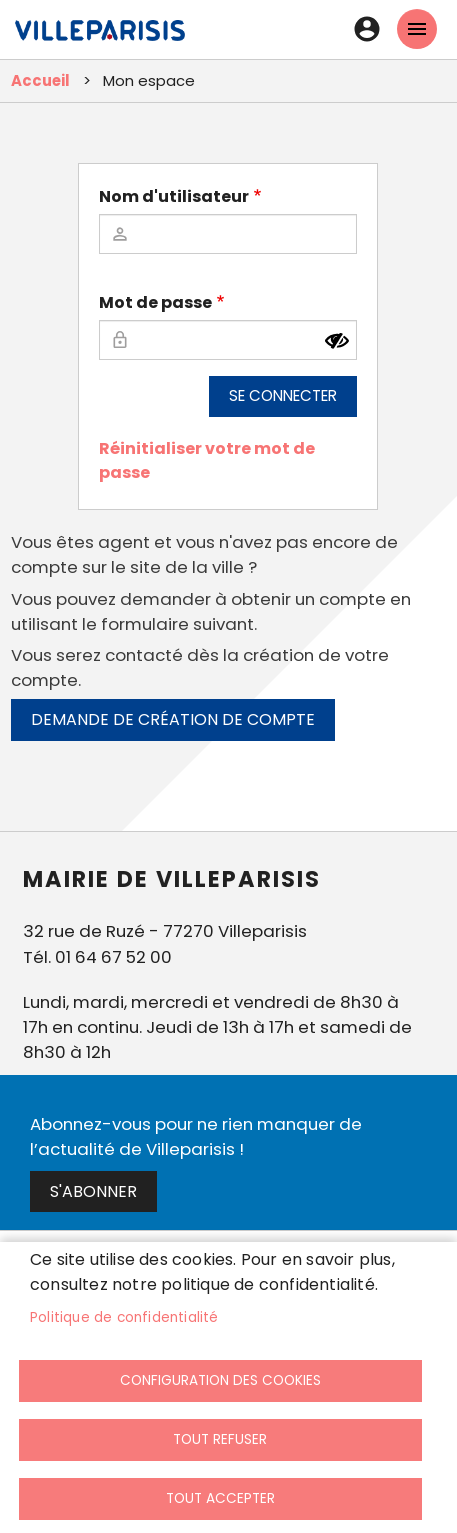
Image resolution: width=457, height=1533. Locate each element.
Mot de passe (155, 302)
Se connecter (283, 395)
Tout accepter (220, 1498)
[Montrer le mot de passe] (337, 341)
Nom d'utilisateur (174, 196)
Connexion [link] (367, 29)
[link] (100, 40)
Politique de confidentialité (124, 1317)
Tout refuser (220, 1439)
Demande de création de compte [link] (173, 719)
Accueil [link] (40, 80)
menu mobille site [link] (417, 29)
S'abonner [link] (93, 1191)
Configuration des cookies (220, 1380)
